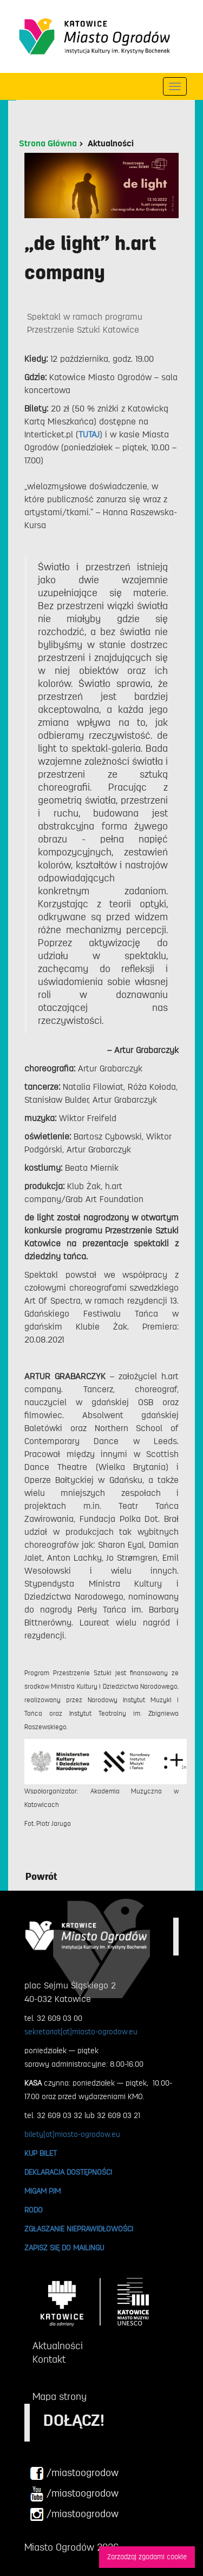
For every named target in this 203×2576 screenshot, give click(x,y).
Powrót (41, 1877)
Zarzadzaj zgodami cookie (147, 2556)
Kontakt (49, 2359)
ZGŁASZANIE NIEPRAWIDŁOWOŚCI (78, 2229)
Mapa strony (59, 2397)
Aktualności (111, 143)
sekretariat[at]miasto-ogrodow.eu (80, 2031)
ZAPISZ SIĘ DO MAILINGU (64, 2247)
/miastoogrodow (74, 2473)
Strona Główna (48, 143)
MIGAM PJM (42, 2191)
